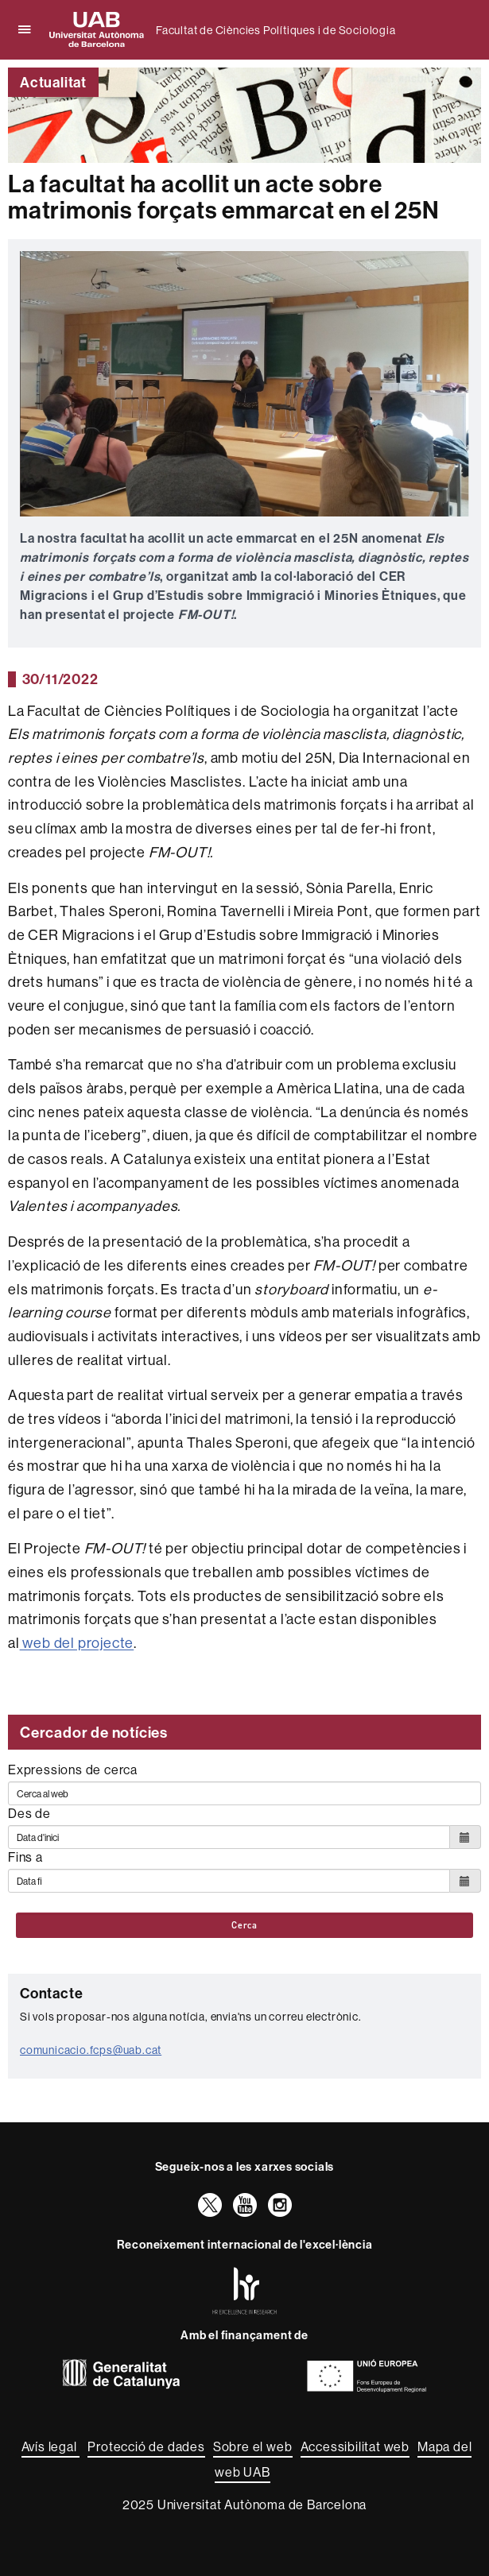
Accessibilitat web (355, 2446)
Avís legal (50, 2446)
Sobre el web (253, 2446)
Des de (29, 1813)
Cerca (244, 1925)
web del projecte (77, 1643)
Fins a (25, 1857)
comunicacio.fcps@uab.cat (90, 2050)
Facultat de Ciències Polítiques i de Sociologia (276, 30)
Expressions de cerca (73, 1769)
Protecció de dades (145, 2446)
